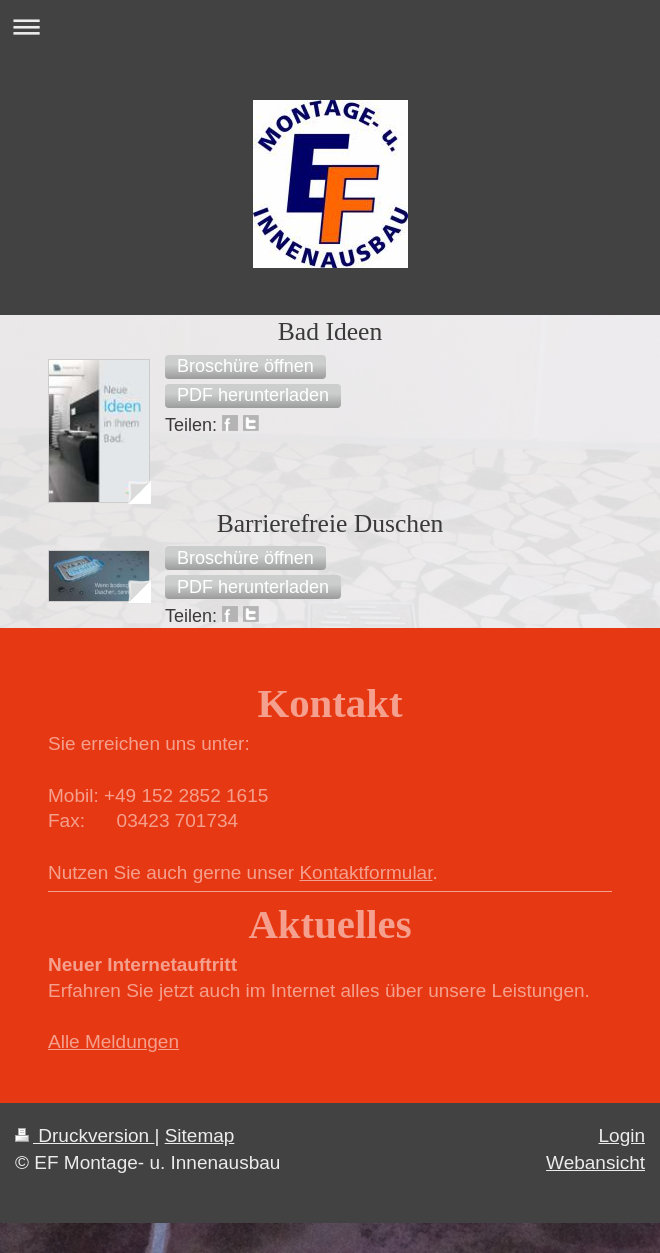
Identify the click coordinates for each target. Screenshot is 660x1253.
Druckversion (84, 1135)
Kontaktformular (365, 872)
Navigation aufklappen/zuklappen (330, 26)
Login (622, 1135)
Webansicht (595, 1162)
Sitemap (200, 1135)
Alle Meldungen (113, 1041)
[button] (245, 367)
